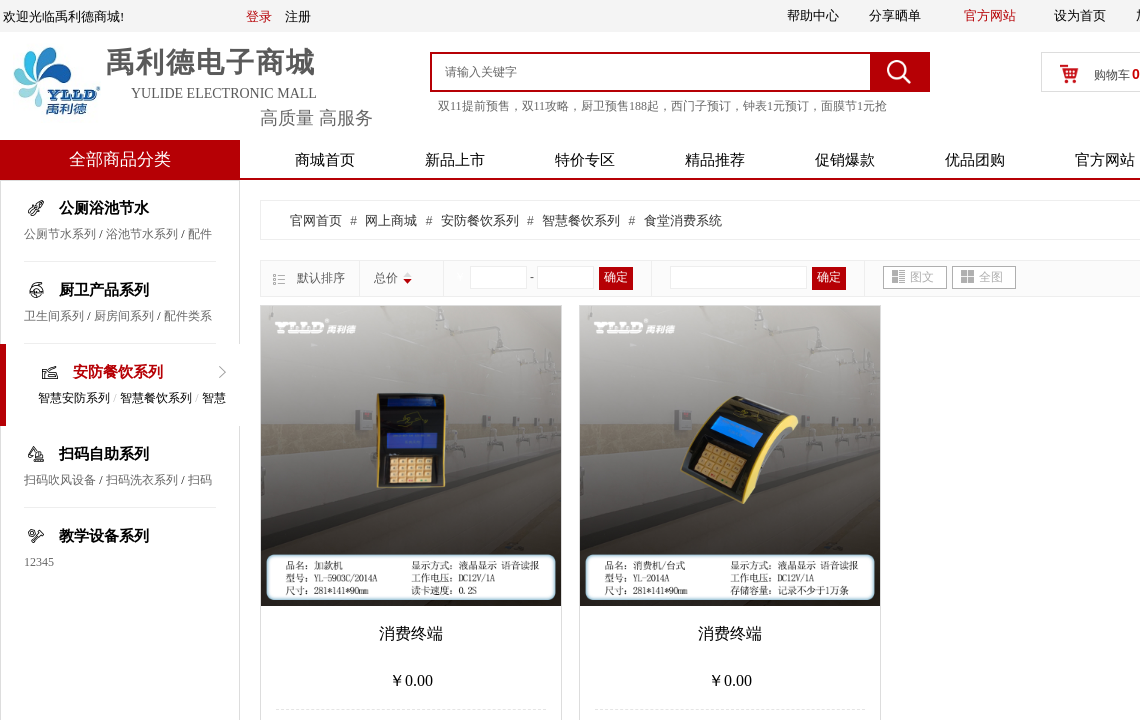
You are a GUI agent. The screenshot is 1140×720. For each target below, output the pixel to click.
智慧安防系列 (74, 398)
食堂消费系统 (683, 220)
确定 (616, 277)
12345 (39, 562)
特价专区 (585, 160)
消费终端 (411, 633)
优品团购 (975, 160)
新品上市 (455, 160)
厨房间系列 (124, 316)
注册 (298, 16)
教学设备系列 (104, 536)
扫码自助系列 (104, 454)
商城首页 (325, 160)
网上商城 (391, 220)
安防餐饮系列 (118, 372)
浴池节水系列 (142, 234)
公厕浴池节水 (104, 208)
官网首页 (316, 220)
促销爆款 (845, 160)
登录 (259, 16)
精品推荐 (715, 160)
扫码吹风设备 (60, 480)
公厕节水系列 (60, 234)
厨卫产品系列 (104, 290)
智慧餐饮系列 (156, 398)
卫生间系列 (54, 316)
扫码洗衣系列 (142, 480)
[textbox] (652, 72)
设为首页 (1080, 15)
